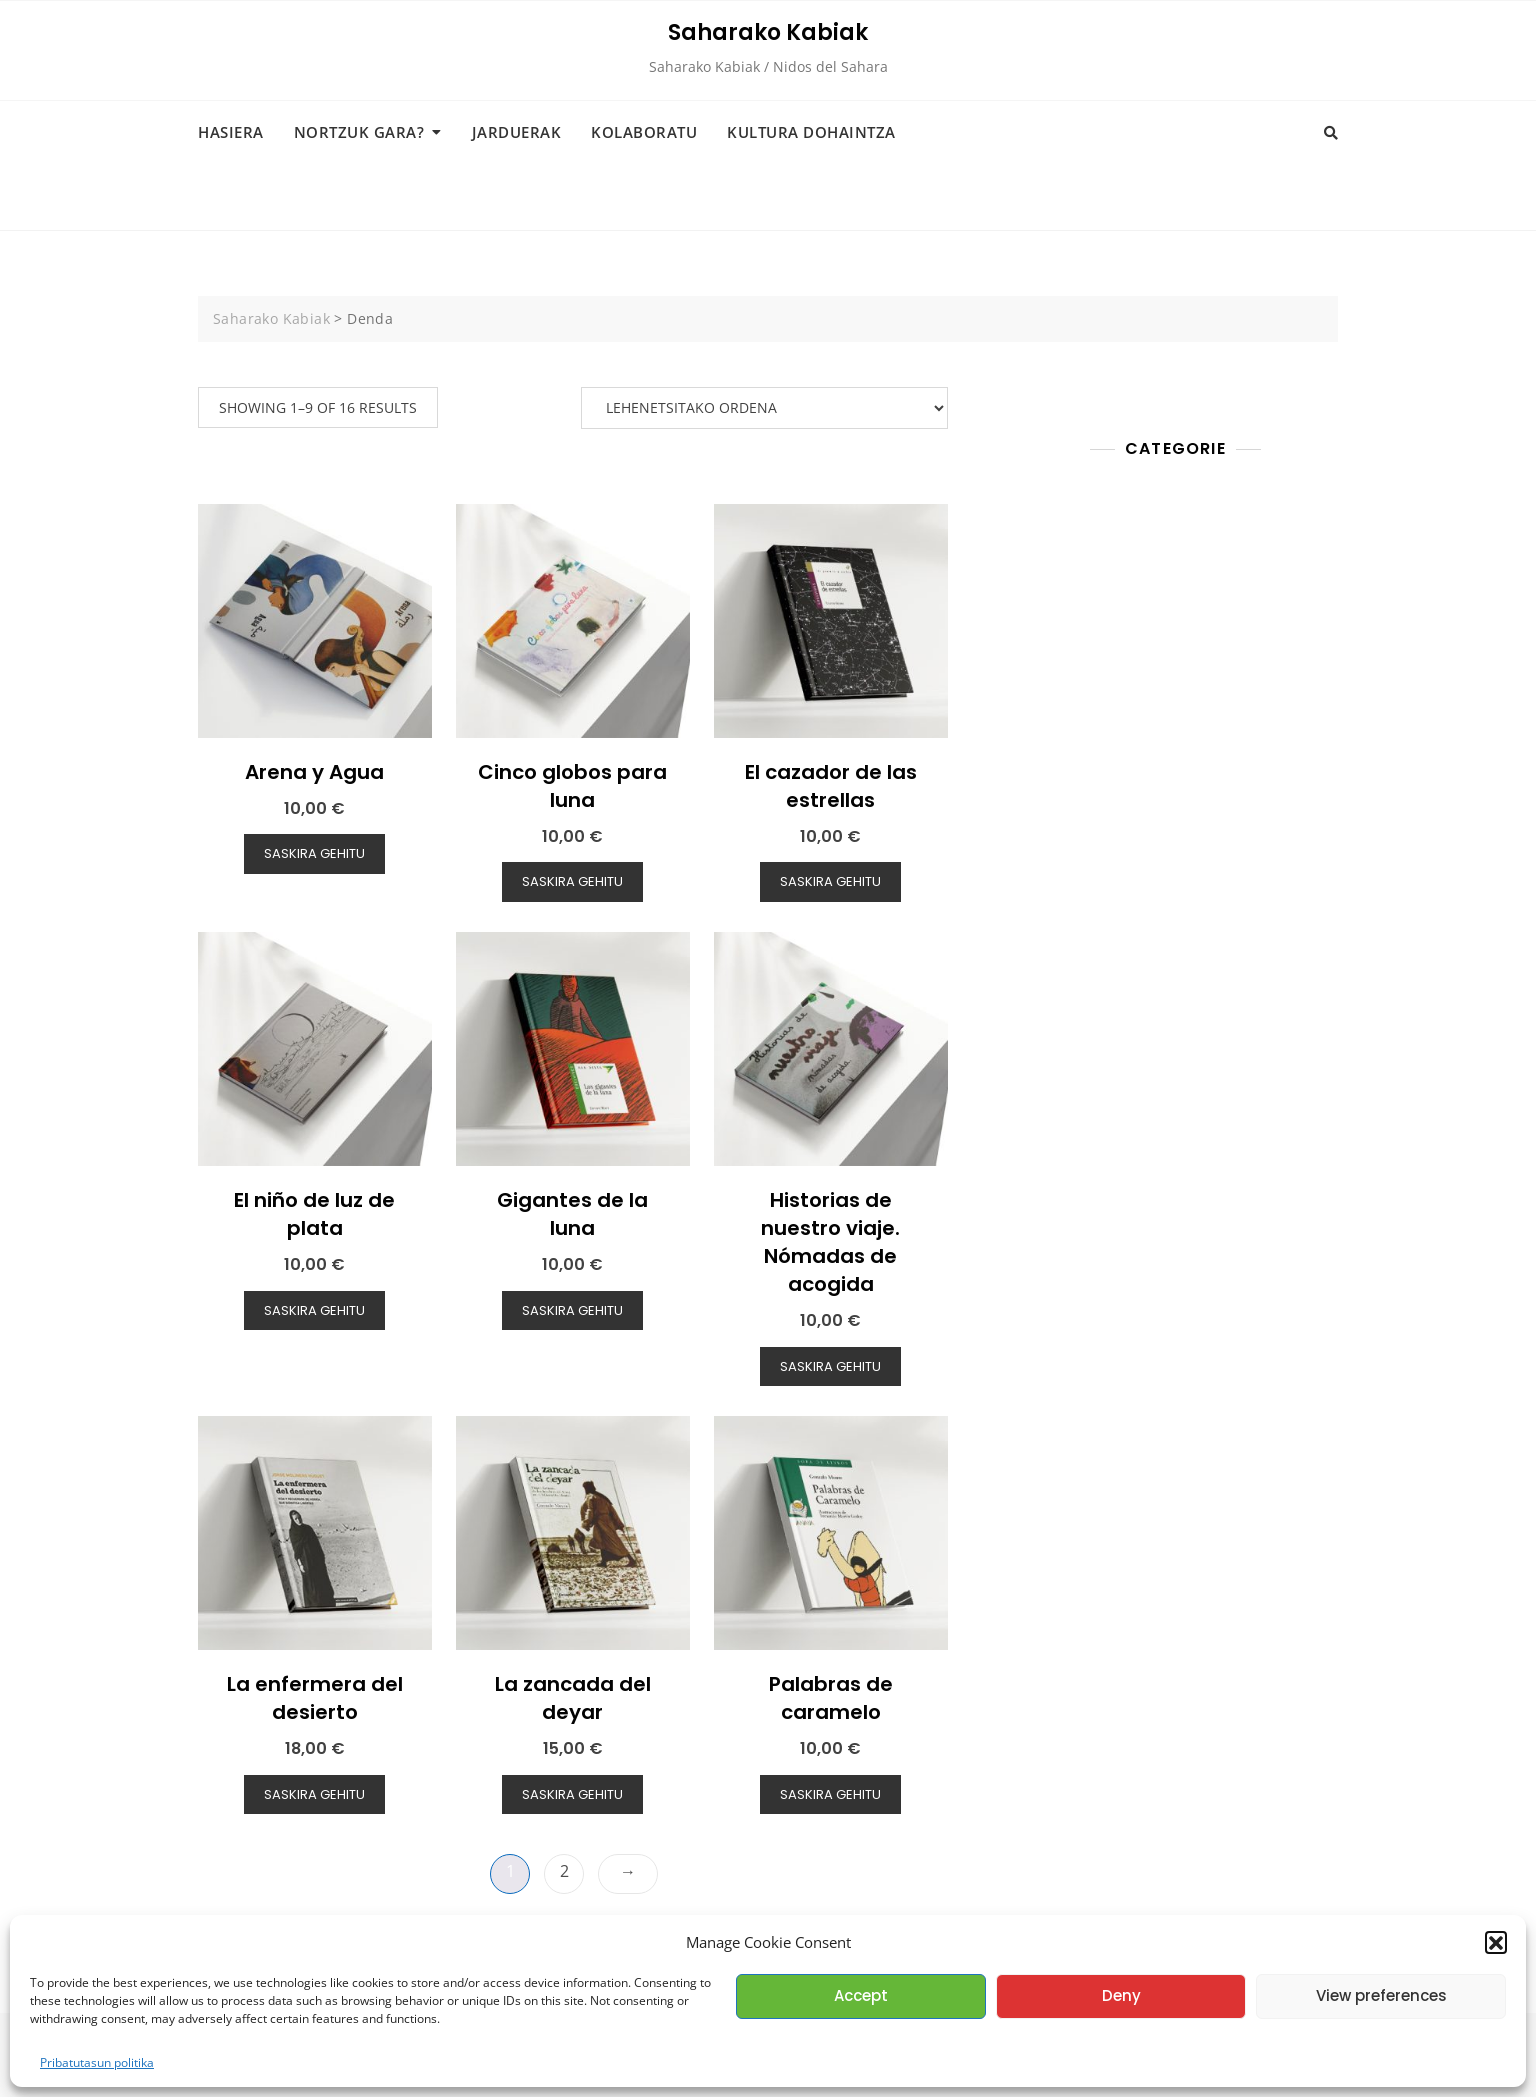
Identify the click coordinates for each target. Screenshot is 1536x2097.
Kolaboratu (644, 132)
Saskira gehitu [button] (314, 853)
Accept (861, 1995)
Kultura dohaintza (811, 132)
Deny (1121, 1995)
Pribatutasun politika (97, 2062)
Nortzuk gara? (359, 132)
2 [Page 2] (564, 1871)
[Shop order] (764, 408)
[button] (1496, 1942)
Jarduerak (517, 132)
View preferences (1381, 1995)
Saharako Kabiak (768, 32)
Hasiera (231, 132)
